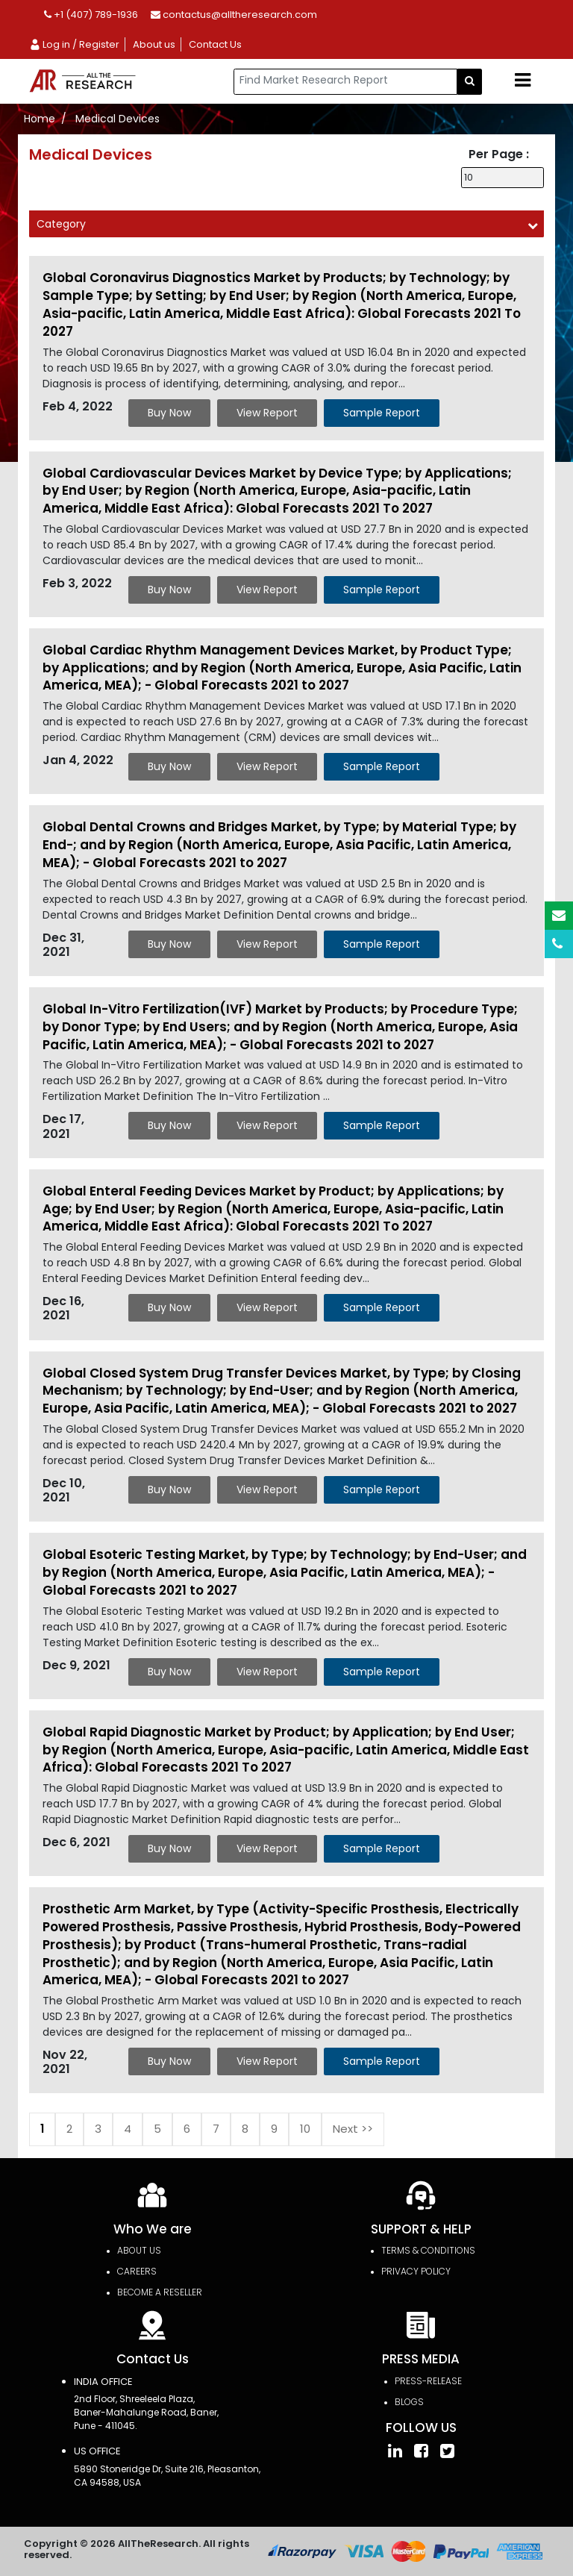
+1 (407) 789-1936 (91, 14)
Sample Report (381, 412)
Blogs (409, 2401)
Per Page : (499, 154)
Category (61, 223)
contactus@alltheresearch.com (234, 14)
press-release (428, 2381)
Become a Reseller (159, 2292)
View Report (267, 412)
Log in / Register (74, 44)
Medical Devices (117, 118)
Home (39, 118)
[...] (345, 82)
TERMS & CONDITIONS (428, 2250)
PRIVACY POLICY (416, 2271)
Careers (137, 2271)
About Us (139, 2250)
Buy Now (169, 412)
